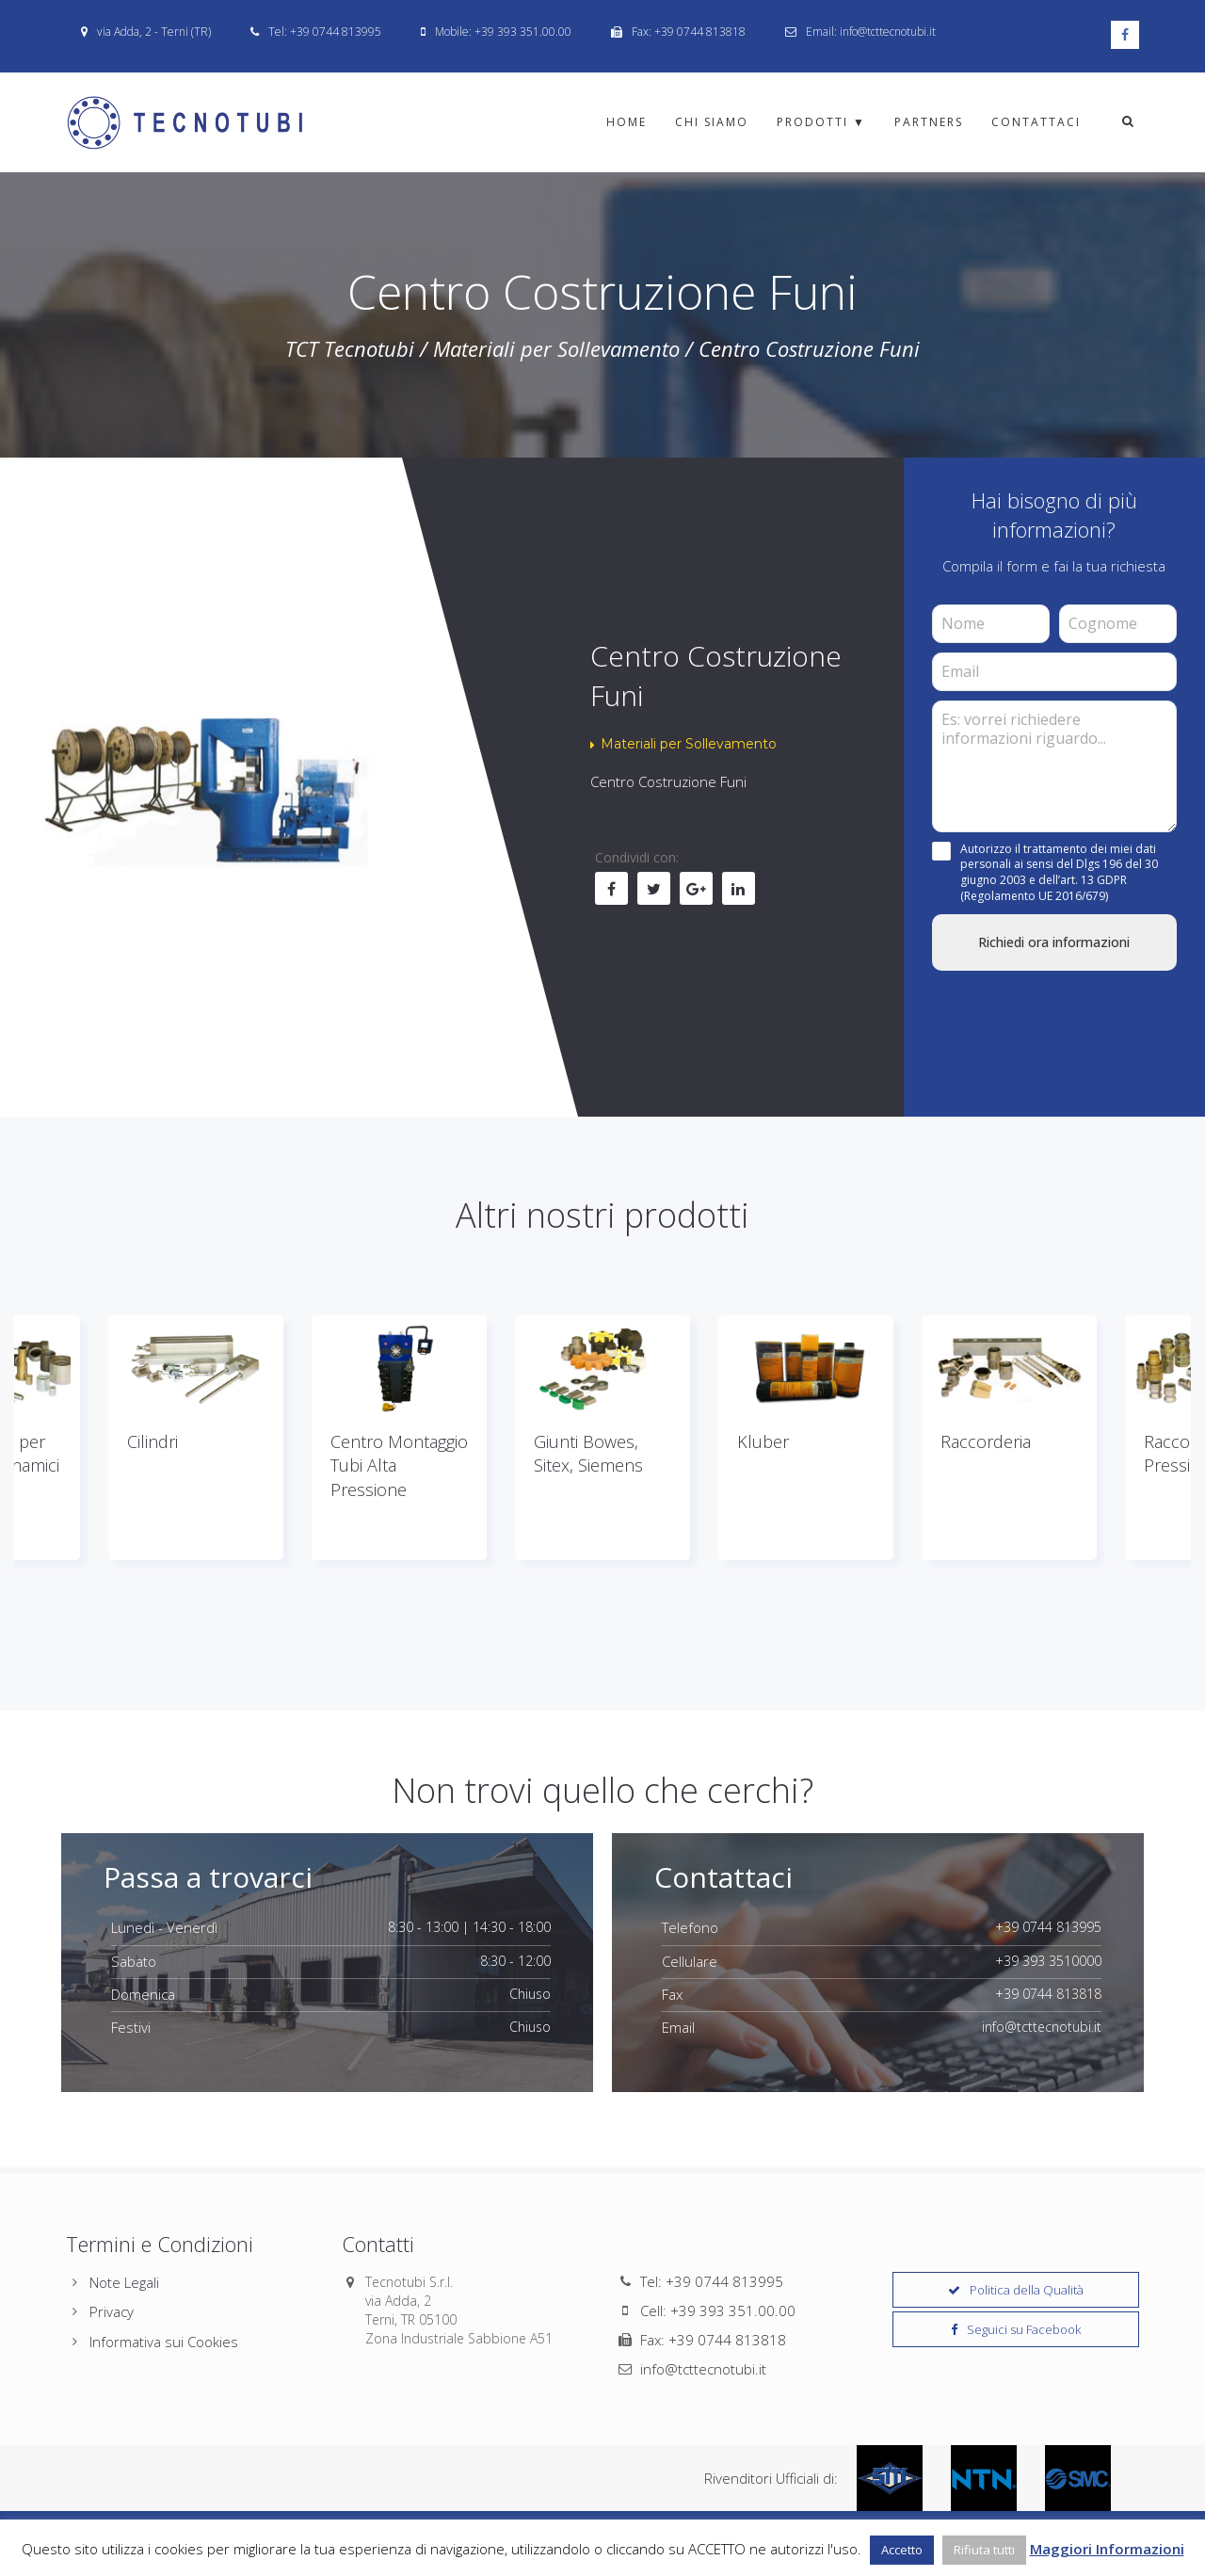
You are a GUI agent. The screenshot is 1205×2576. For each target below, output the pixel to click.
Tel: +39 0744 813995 (711, 2281)
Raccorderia (985, 1441)
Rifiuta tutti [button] (984, 2549)
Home (626, 122)
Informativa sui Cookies (163, 2341)
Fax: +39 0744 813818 (713, 2339)
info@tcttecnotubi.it (703, 2368)
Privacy (111, 2311)
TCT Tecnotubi (349, 348)
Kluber (763, 1441)
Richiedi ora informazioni (1054, 942)
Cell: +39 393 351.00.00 (717, 2310)
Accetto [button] (902, 2549)
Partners (928, 122)
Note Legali (124, 2282)
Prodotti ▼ (821, 122)
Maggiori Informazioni (1107, 2548)
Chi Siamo (711, 122)
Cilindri (152, 1441)
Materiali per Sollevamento (556, 348)
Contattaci (1036, 122)
